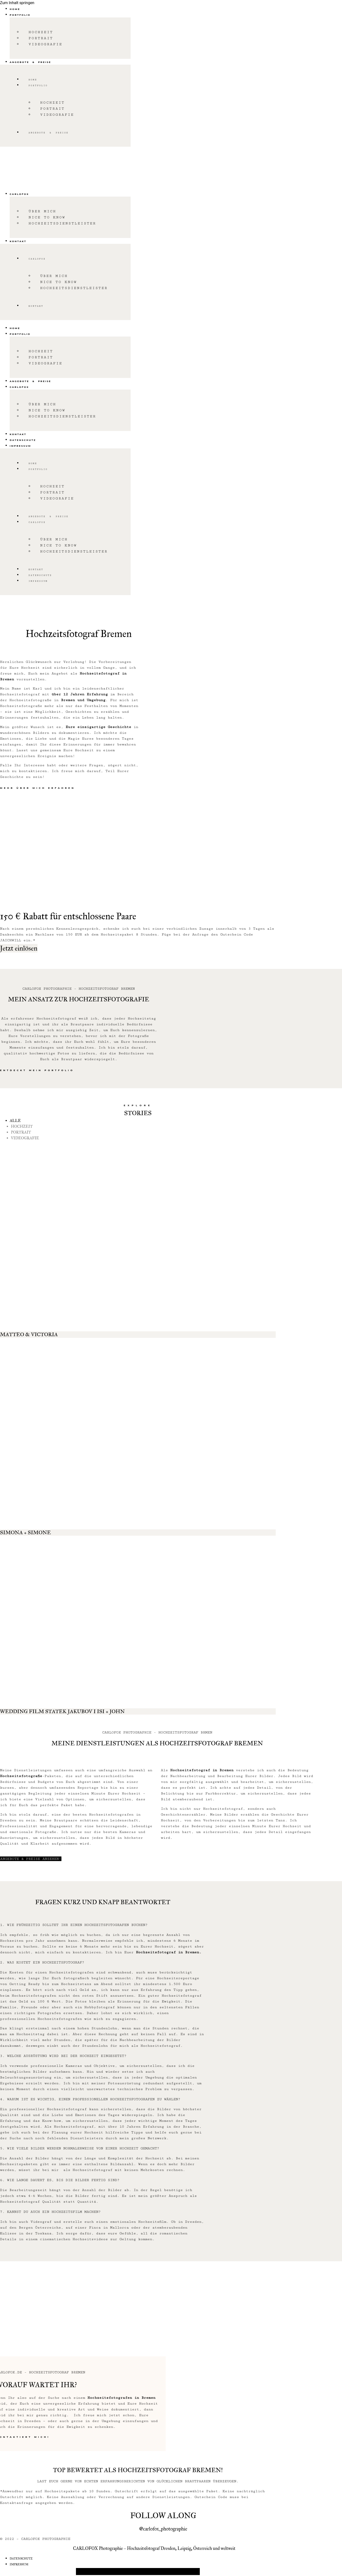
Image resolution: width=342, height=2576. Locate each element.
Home (15, 9)
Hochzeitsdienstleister (62, 223)
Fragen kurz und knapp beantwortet (102, 1902)
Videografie (45, 44)
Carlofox (19, 194)
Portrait (41, 38)
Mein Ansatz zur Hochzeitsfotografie (78, 999)
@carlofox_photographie (163, 2529)
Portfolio (20, 15)
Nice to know (47, 217)
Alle (15, 1120)
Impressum (20, 446)
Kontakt (18, 241)
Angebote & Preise (30, 62)
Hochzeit (41, 32)
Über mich (42, 211)
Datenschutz (23, 440)
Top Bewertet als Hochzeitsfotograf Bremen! (138, 2470)
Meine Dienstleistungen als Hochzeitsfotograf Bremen (157, 1743)
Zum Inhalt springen (17, 2)
